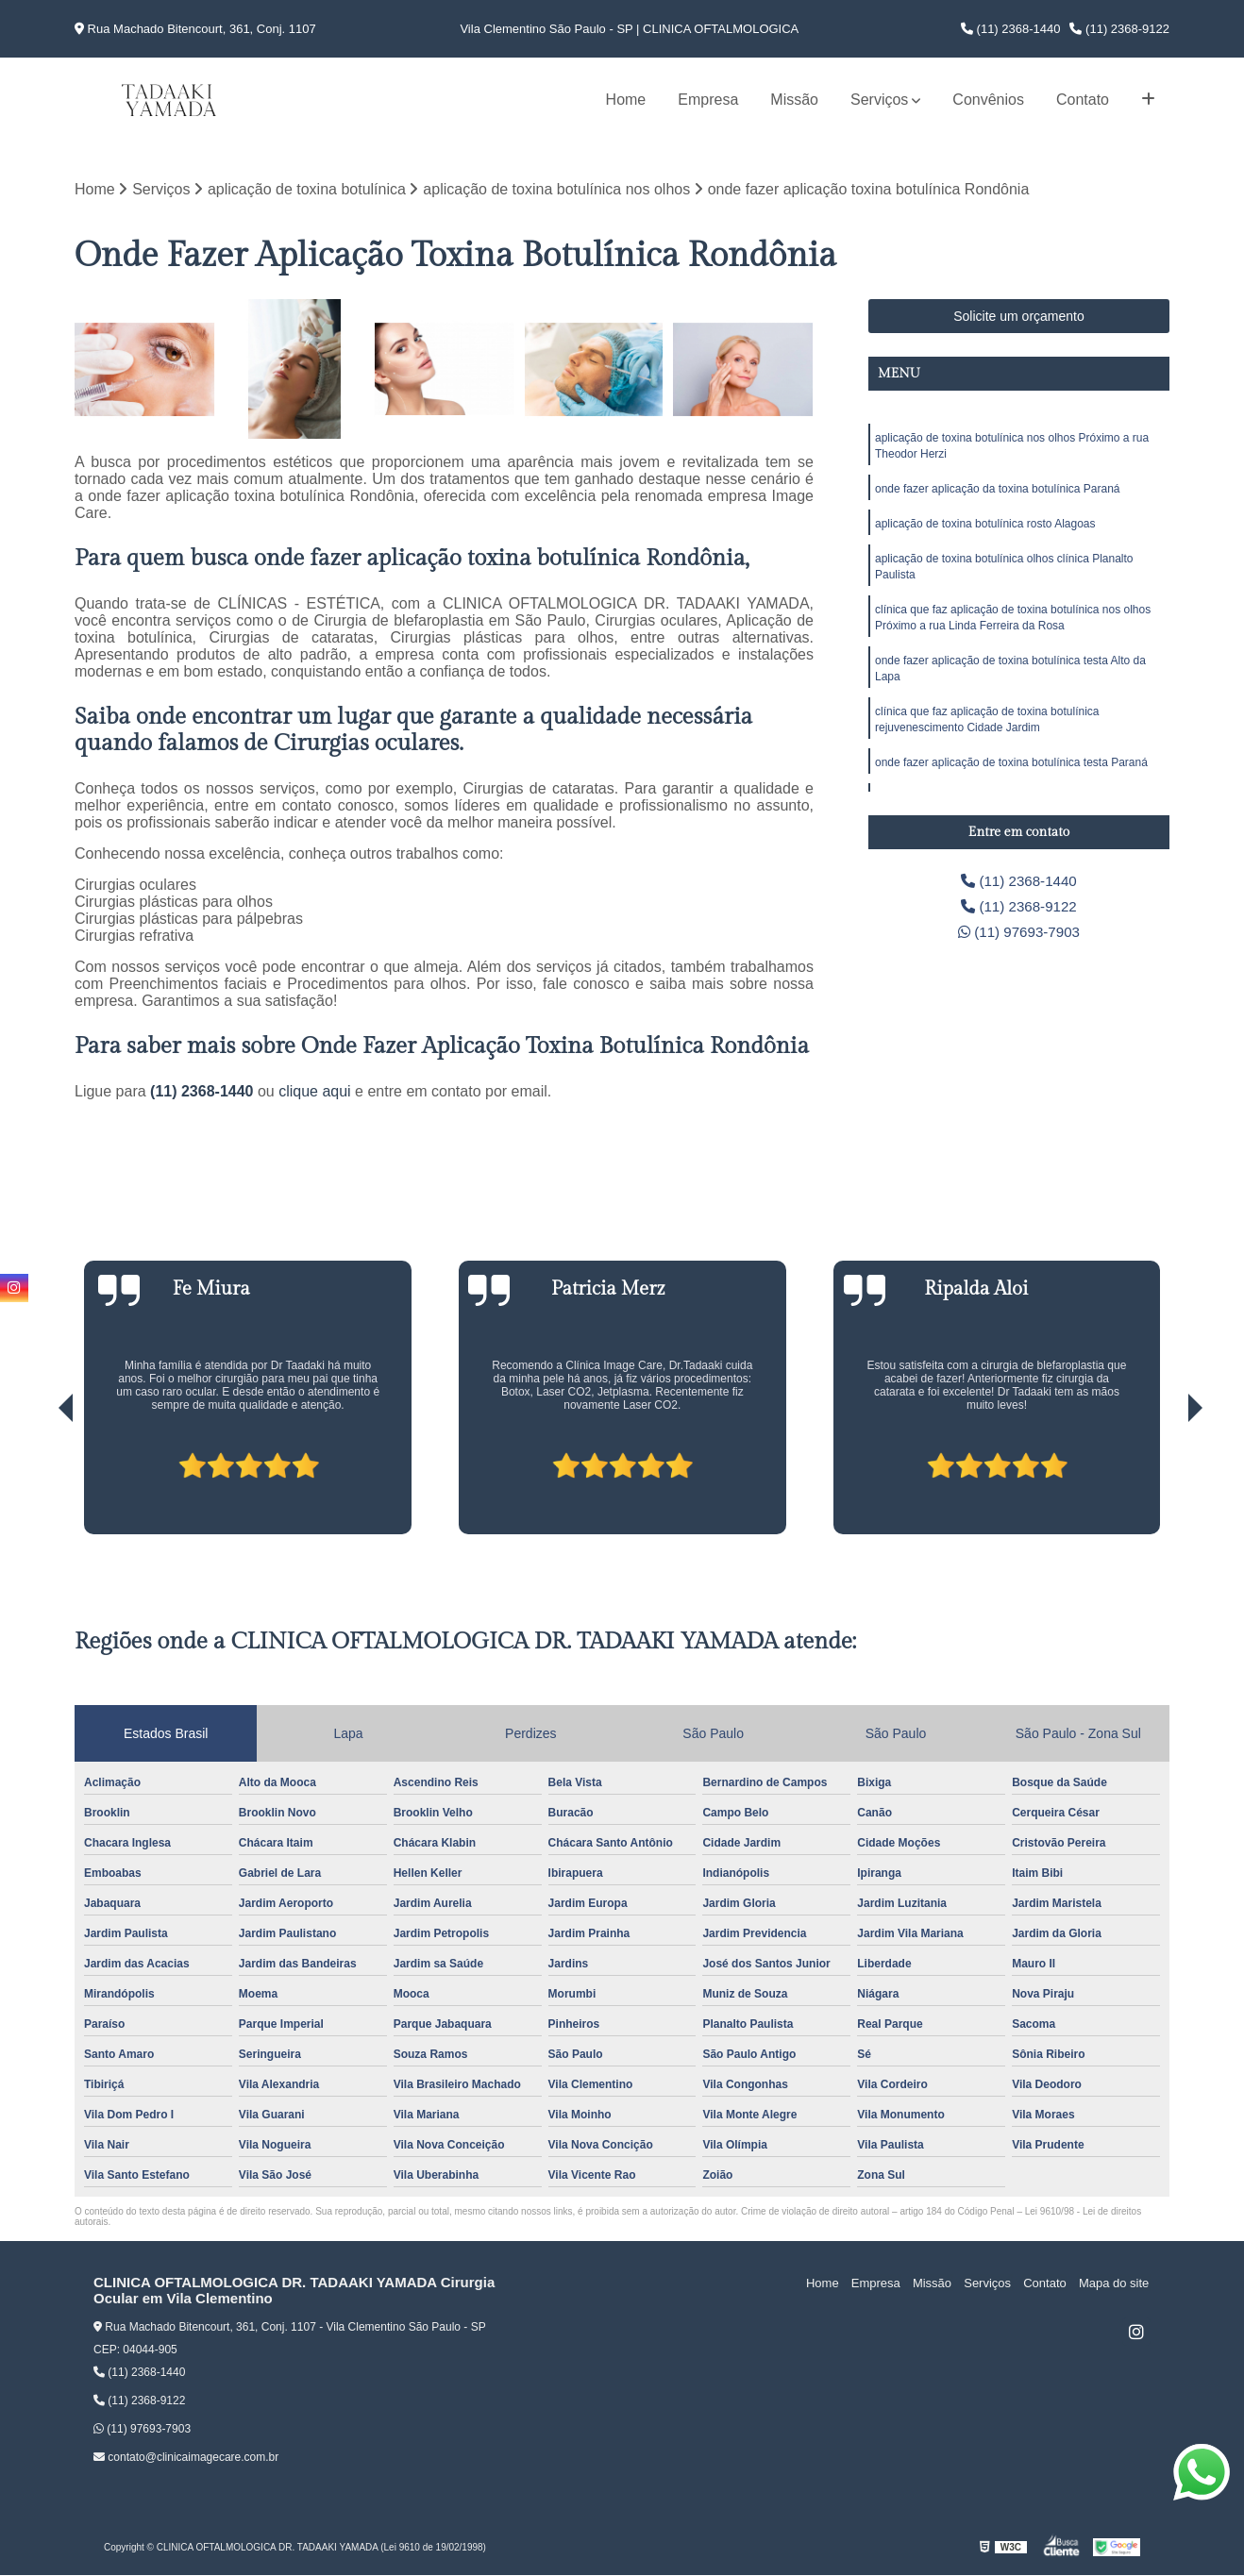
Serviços (879, 100)
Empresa (708, 100)
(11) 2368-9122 (1119, 29)
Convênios (988, 100)
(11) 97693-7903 (1019, 935)
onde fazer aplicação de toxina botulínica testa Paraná (1011, 774)
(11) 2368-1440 (1011, 29)
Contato (1082, 100)
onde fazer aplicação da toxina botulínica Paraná (997, 491)
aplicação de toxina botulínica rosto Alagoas (985, 527)
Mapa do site (1115, 2284)
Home (626, 100)
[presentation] (39, 1481)
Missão (794, 100)
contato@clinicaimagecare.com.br (185, 2458)
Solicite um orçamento (1018, 317)
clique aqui (314, 1092)
